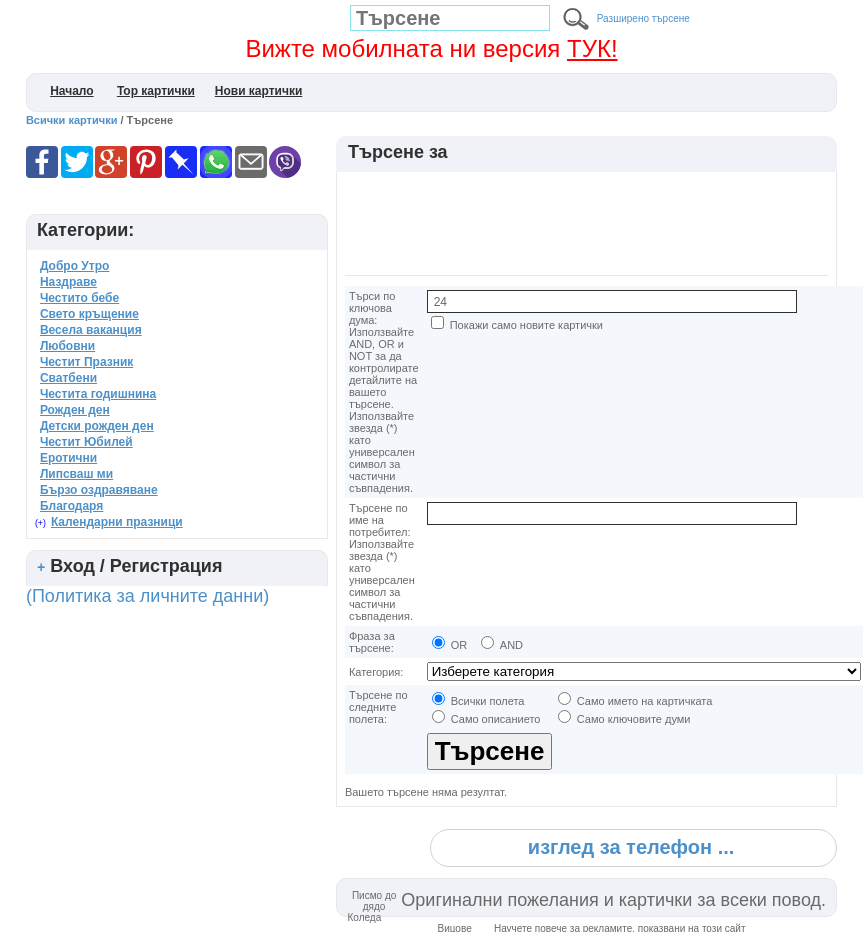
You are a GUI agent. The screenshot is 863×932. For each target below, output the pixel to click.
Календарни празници (117, 522)
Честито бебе (79, 298)
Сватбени (68, 378)
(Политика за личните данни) (147, 596)
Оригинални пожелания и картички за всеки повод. (613, 900)
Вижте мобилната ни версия (431, 48)
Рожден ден (75, 410)
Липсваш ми (76, 474)
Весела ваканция (91, 330)
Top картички (156, 91)
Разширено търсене (643, 18)
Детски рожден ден (97, 426)
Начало (71, 91)
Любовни (67, 346)
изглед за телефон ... (631, 847)
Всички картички (72, 120)
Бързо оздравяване (99, 490)
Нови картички (259, 91)
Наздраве (68, 282)
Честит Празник (86, 362)
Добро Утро (74, 266)
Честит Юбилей (86, 442)
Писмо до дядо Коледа (372, 906)
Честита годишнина (98, 394)
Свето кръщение (89, 314)
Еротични (68, 458)
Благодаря (71, 506)
